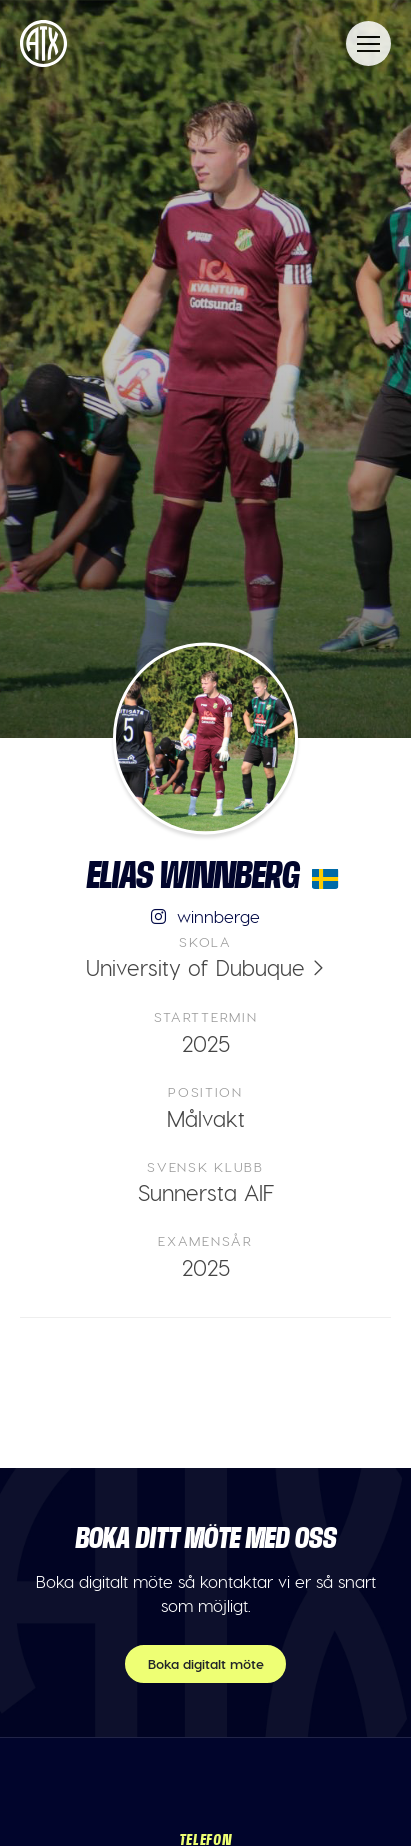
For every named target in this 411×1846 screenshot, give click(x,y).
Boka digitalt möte (206, 1663)
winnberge (206, 916)
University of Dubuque (195, 967)
